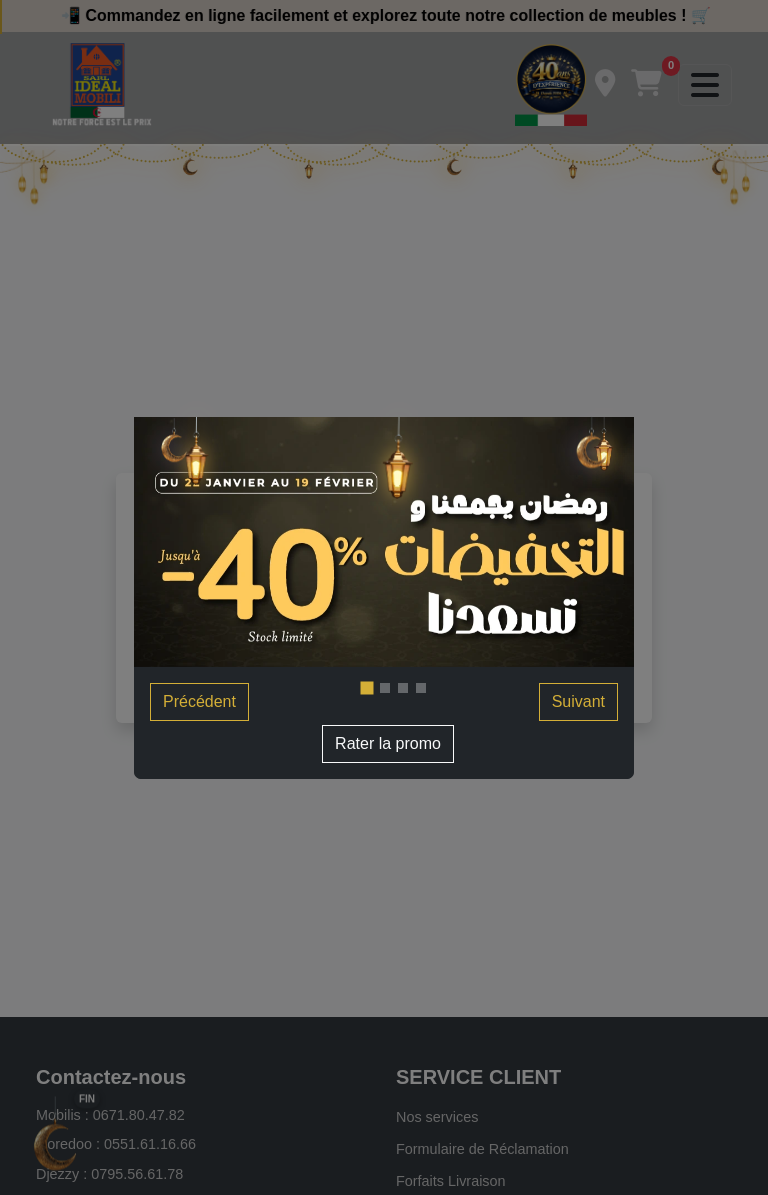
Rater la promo (388, 743)
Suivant (578, 701)
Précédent (199, 701)
